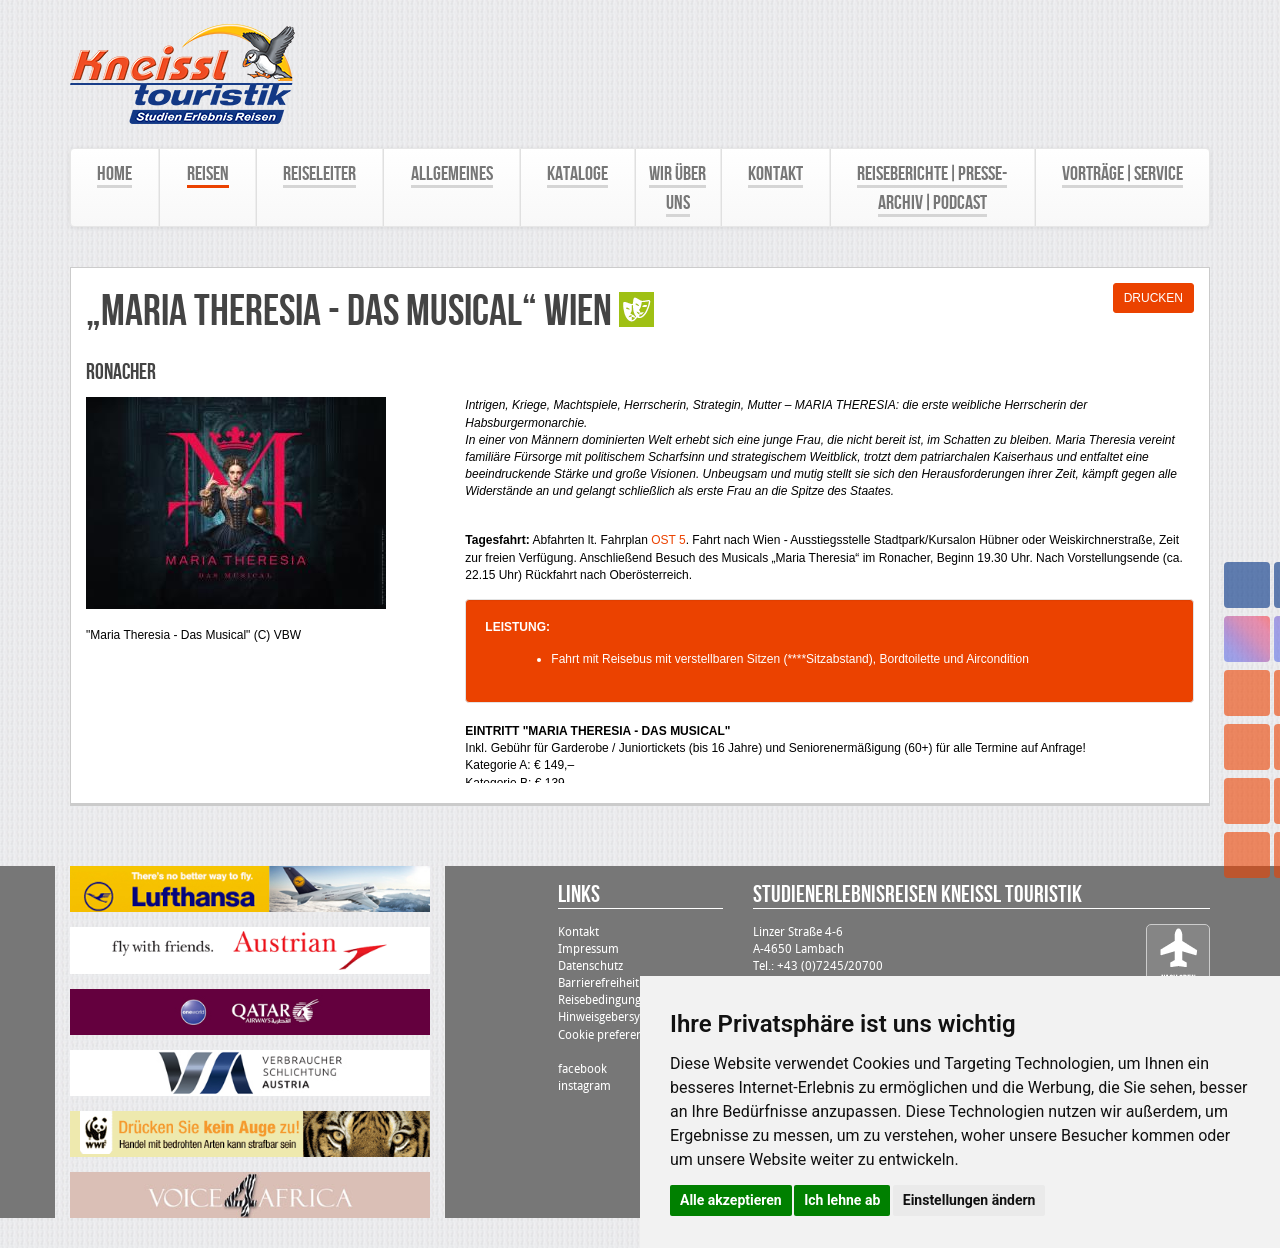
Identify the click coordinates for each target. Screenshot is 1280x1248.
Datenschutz (590, 966)
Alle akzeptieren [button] (731, 1200)
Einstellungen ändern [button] (969, 1200)
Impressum (588, 949)
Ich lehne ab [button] (842, 1200)
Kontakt (578, 932)
